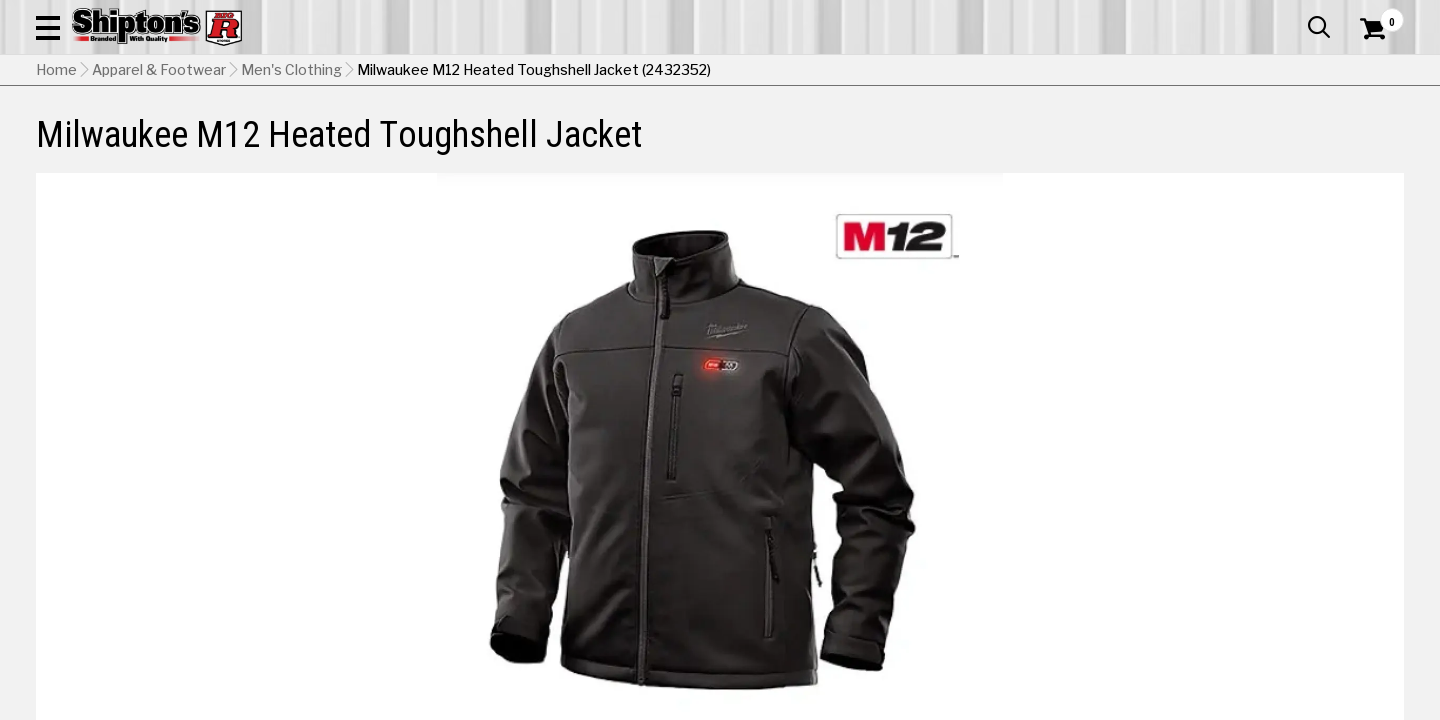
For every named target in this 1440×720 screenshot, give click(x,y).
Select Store (1263, 594)
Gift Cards (1204, 15)
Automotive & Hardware (344, 146)
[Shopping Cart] (1370, 72)
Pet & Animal (1118, 146)
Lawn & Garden (982, 146)
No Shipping (1055, 594)
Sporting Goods (1261, 146)
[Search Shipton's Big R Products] (652, 72)
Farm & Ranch (514, 146)
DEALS (1367, 146)
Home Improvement (812, 146)
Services (1376, 15)
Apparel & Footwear (142, 146)
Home (56, 195)
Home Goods (651, 146)
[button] (788, 72)
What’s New (1292, 15)
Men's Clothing (291, 195)
